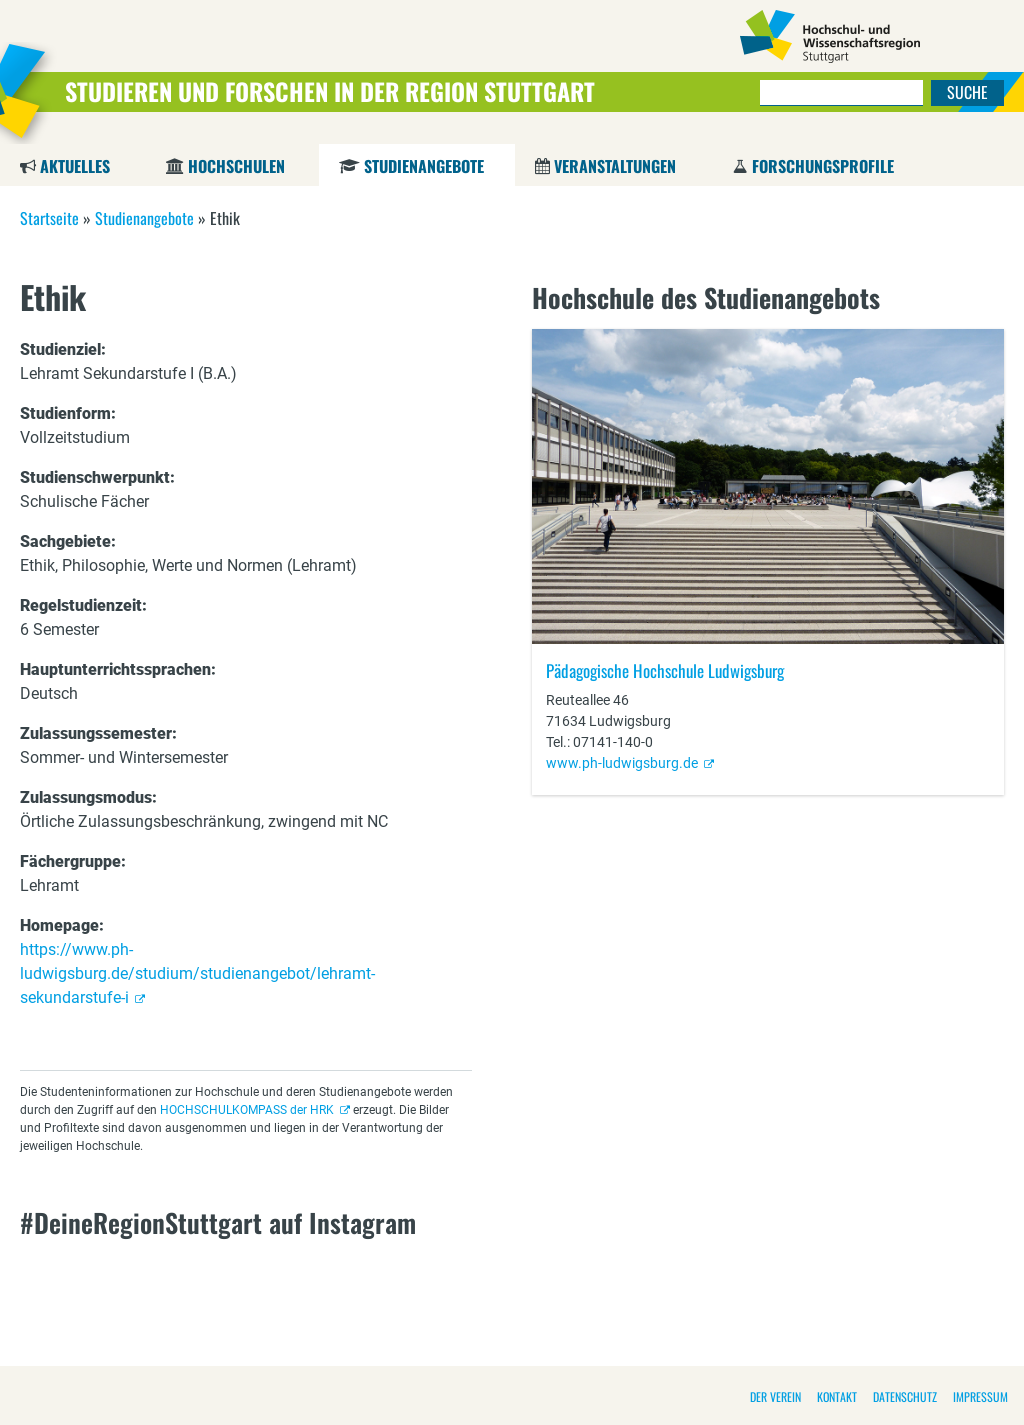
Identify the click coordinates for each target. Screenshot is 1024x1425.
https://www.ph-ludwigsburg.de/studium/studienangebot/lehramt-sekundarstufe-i (197, 973)
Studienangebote (423, 166)
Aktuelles (75, 166)
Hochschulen (236, 166)
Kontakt (837, 1396)
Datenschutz (905, 1396)
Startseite (49, 218)
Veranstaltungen (615, 166)
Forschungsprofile (823, 166)
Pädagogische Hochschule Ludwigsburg (665, 670)
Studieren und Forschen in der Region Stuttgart (330, 91)
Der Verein (775, 1396)
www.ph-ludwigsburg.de (622, 763)
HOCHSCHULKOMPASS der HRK (247, 1110)
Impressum (980, 1396)
